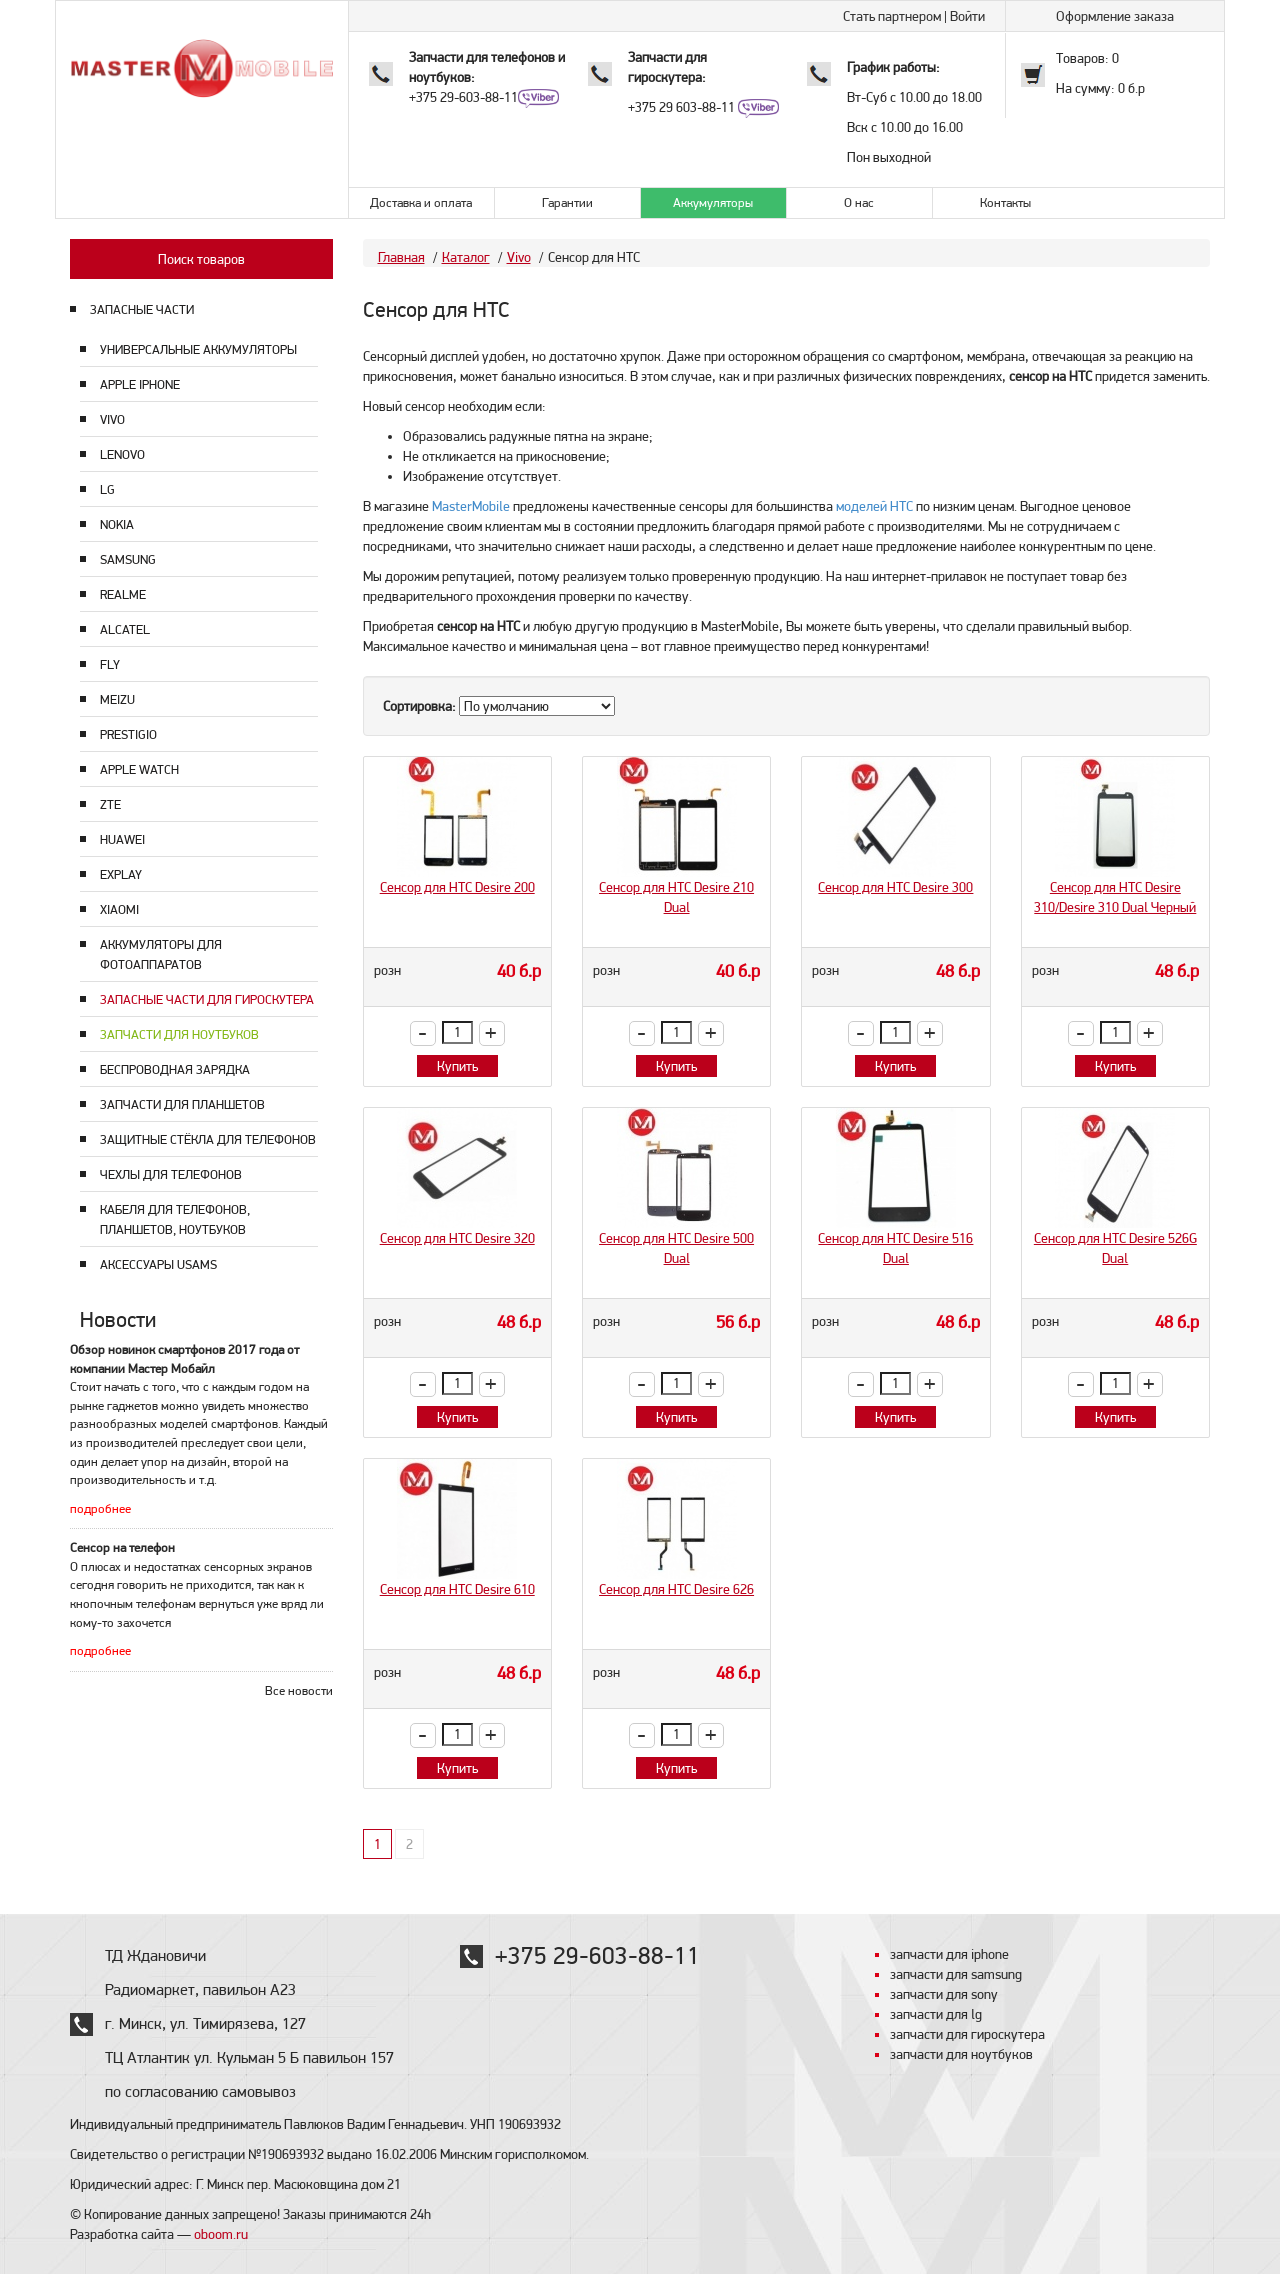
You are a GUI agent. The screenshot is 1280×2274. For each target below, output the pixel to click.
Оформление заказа (1115, 16)
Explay (121, 874)
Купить (457, 1066)
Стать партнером (892, 16)
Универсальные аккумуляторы (198, 349)
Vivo (112, 419)
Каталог (466, 257)
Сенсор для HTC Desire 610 (457, 1589)
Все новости (299, 1690)
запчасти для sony (944, 1994)
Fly (110, 664)
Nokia (117, 524)
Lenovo (122, 454)
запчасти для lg (936, 2014)
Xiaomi (119, 909)
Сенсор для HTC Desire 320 (457, 1238)
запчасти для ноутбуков (961, 2054)
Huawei (122, 839)
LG (107, 489)
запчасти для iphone (949, 1954)
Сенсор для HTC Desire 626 (676, 1589)
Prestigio (128, 734)
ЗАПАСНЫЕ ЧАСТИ (142, 309)
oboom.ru (221, 2234)
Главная (401, 257)
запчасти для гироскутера (967, 2034)
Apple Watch (139, 769)
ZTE (110, 804)
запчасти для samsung (956, 1974)
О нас (859, 202)
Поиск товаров (201, 259)
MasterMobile (471, 506)
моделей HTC (874, 506)
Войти (967, 16)
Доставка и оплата (421, 202)
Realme (123, 594)
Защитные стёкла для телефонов (208, 1139)
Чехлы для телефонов (171, 1174)
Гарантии (567, 202)
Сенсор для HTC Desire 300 (895, 887)
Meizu (117, 699)
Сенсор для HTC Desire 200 (457, 887)
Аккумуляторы (713, 202)
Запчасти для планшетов (182, 1104)
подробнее (100, 1508)
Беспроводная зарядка (175, 1069)
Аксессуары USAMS (158, 1264)
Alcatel (125, 629)
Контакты (1005, 202)
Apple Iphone (140, 384)
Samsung (128, 559)
